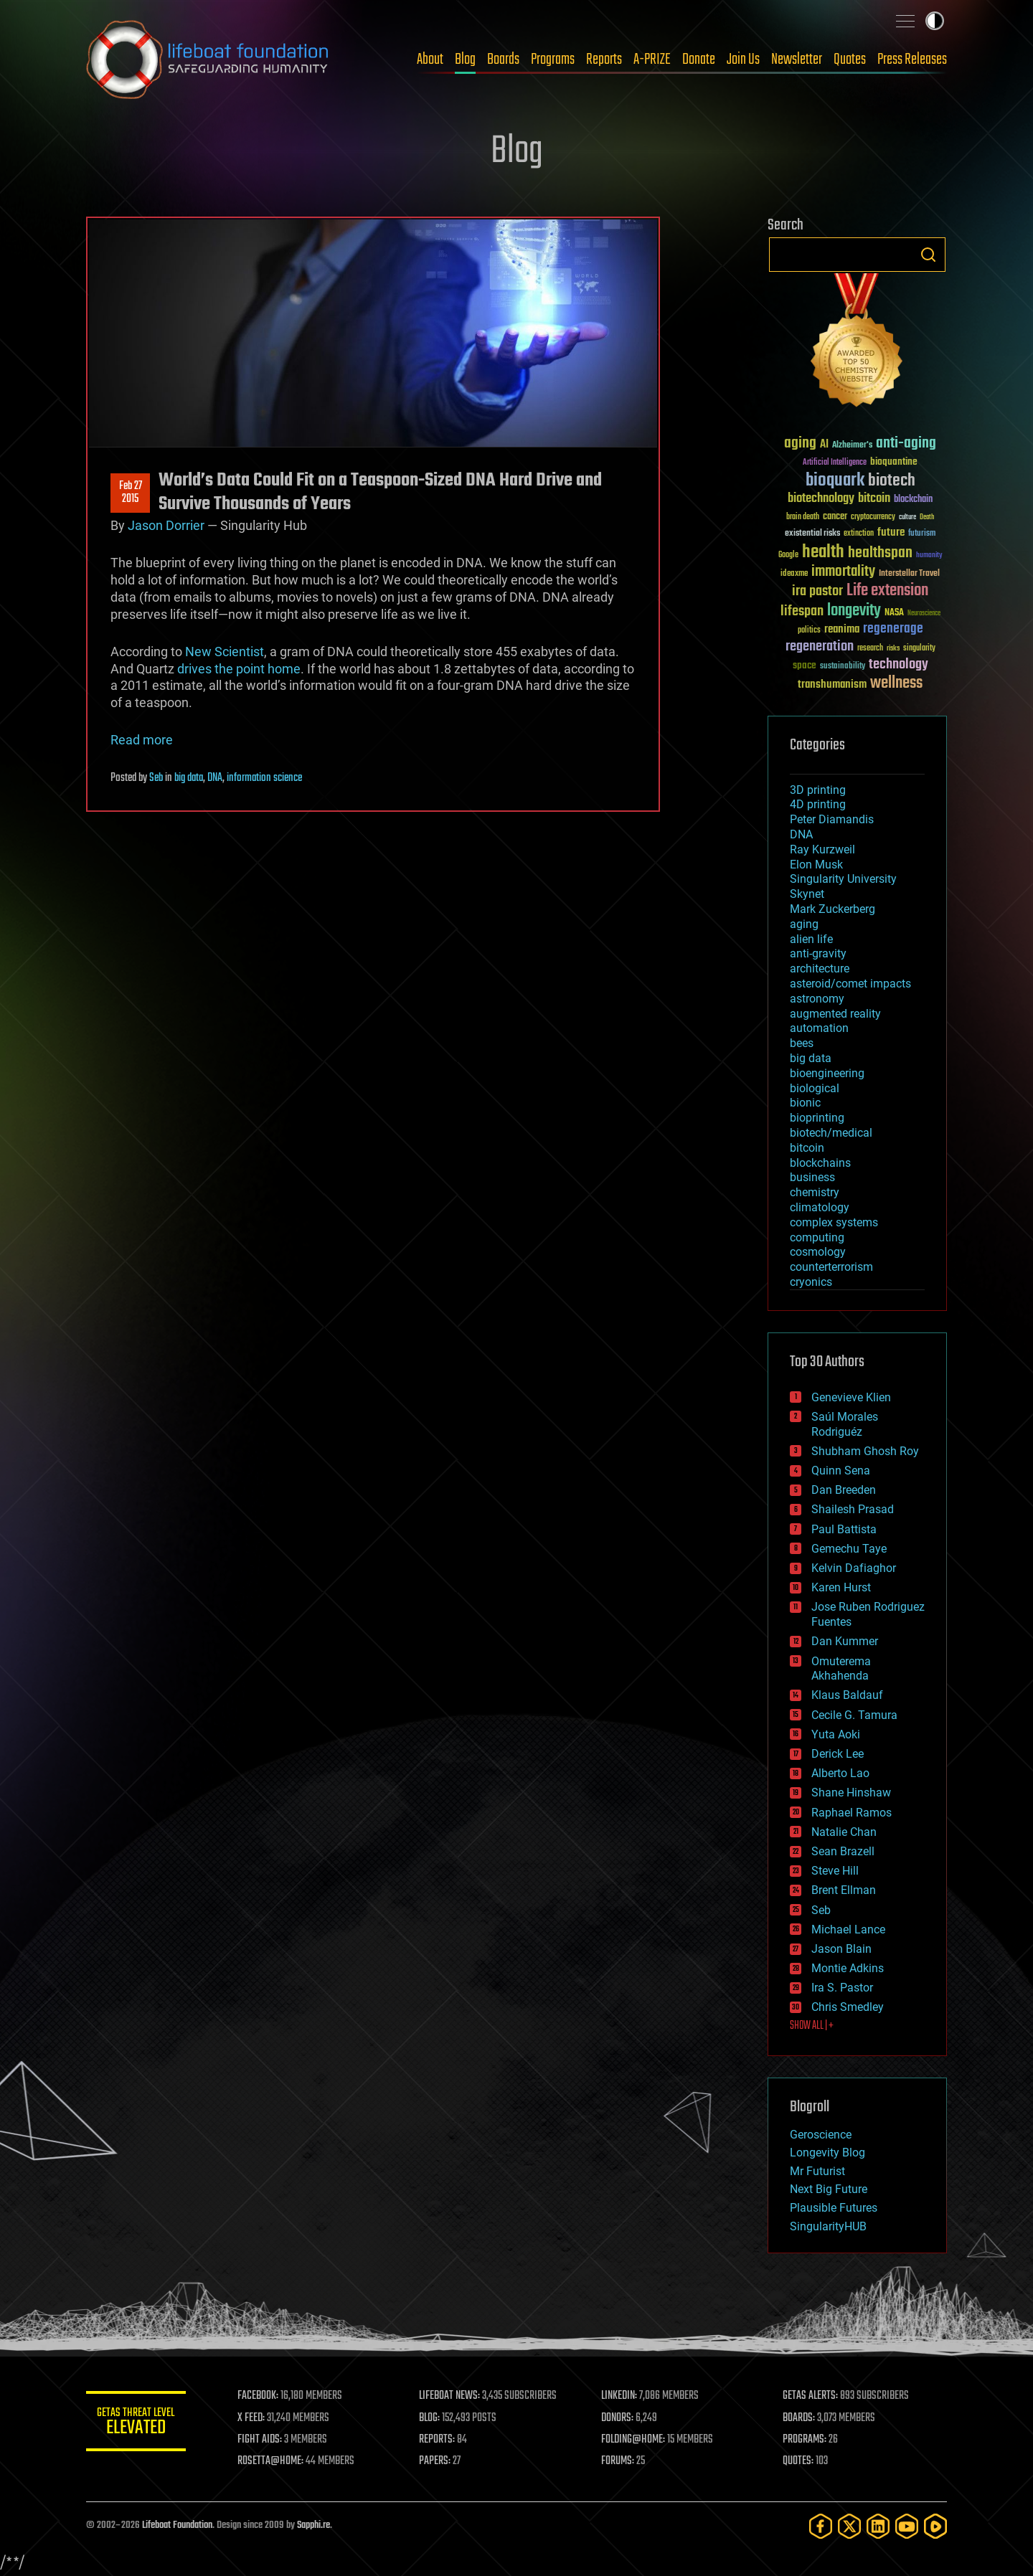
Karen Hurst (841, 1587)
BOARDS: (799, 2418)
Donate (698, 59)
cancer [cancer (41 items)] (835, 517)
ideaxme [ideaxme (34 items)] (794, 574)
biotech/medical (831, 1133)
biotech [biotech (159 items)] (891, 481)
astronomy (817, 998)
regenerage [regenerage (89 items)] (893, 629)
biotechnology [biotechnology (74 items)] (821, 498)
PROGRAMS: (805, 2439)
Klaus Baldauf (847, 1695)
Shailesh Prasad (852, 1509)
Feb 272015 (130, 493)
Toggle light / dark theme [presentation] (934, 20)
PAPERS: (435, 2461)
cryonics (811, 1282)
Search (928, 254)
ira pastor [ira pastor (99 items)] (817, 591)
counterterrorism (831, 1267)
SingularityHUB (828, 2226)
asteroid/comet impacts (850, 983)
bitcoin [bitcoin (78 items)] (874, 498)
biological (814, 1088)
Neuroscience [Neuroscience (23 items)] (923, 614)
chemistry (814, 1192)
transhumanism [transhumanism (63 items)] (832, 684)
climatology (819, 1207)
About (430, 59)
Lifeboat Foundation (177, 2525)
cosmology (818, 1252)
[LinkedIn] (878, 2526)
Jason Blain (841, 1949)
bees (801, 1043)
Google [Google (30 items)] (788, 555)
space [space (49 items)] (804, 665)
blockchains (820, 1163)
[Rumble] (935, 2526)
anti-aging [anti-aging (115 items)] (906, 444)
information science (264, 778)
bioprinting (817, 1117)
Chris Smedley (847, 2007)
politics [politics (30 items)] (809, 630)
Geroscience (821, 2134)
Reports (604, 59)
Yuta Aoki (835, 1734)
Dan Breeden (843, 1490)
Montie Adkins (847, 1968)
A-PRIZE (652, 59)
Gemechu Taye (849, 1548)
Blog (465, 59)
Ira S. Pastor (842, 1987)
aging (804, 924)
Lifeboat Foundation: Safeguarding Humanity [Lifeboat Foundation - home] (208, 59)
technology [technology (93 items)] (898, 665)
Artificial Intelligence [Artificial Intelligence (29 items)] (835, 463)
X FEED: (251, 2418)
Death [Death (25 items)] (927, 517)
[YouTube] (906, 2526)
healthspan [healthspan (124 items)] (880, 553)
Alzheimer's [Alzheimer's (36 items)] (852, 445)
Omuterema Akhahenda (841, 1668)
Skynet (807, 894)
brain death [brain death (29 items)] (802, 517)
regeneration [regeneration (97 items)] (820, 646)
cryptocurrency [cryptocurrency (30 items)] (873, 517)
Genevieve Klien (851, 1397)
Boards (503, 59)
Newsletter (796, 59)
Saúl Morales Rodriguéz (844, 1424)
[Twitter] (849, 2526)
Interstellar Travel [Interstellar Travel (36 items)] (909, 574)
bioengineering (827, 1073)
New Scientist (224, 651)
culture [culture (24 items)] (907, 517)
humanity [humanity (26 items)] (929, 555)
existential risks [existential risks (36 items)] (812, 534)
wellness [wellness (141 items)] (896, 683)
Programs (553, 59)
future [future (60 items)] (891, 532)
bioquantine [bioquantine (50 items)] (894, 461)
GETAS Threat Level (136, 2423)
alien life (811, 939)
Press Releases (912, 59)
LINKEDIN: (620, 2396)
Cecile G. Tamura (854, 1715)
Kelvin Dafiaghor (853, 1568)
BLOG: (430, 2418)
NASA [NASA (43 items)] (894, 613)
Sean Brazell (842, 1851)
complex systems (834, 1222)
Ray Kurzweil (822, 849)
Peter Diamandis (832, 819)
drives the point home (239, 668)
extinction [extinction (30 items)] (859, 534)
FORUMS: (618, 2461)
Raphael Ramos (851, 1812)
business (812, 1177)
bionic (805, 1102)
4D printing (818, 804)
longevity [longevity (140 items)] (854, 611)
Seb (156, 778)
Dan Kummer (844, 1641)
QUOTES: (798, 2461)
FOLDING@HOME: (634, 2439)
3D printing (818, 790)
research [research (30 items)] (870, 648)
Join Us (743, 59)
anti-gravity (818, 953)
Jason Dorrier (166, 525)
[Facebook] (820, 2526)
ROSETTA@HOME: (271, 2461)
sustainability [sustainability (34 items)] (842, 667)
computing (817, 1237)
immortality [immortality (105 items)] (843, 571)
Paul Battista (844, 1529)
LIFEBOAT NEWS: (450, 2396)
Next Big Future (828, 2189)
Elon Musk (816, 864)
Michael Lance (848, 1929)
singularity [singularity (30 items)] (919, 648)
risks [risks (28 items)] (893, 648)
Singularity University (843, 879)
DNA (214, 778)
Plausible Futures (833, 2208)
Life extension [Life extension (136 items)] (887, 591)
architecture (819, 968)
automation (819, 1028)
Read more (141, 739)
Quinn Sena (840, 1470)
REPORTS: (438, 2439)
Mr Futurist (817, 2171)
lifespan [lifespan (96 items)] (802, 611)
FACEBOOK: (258, 2396)
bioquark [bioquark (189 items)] (835, 480)
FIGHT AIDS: (260, 2439)
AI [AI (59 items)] (824, 445)
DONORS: (618, 2418)
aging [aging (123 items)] (800, 444)
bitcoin (807, 1148)
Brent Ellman (843, 1890)
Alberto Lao (840, 1773)
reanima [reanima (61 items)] (841, 629)
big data (188, 778)
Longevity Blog (827, 2152)
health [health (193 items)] (823, 552)
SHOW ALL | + (812, 2026)
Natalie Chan (844, 1832)
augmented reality (835, 1014)
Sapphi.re (313, 2525)
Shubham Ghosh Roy (865, 1451)
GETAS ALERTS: (811, 2396)
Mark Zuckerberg (832, 909)
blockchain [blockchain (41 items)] (913, 500)
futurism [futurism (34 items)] (921, 534)
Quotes (850, 59)
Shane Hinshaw (851, 1792)
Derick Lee (837, 1754)
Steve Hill (835, 1870)
